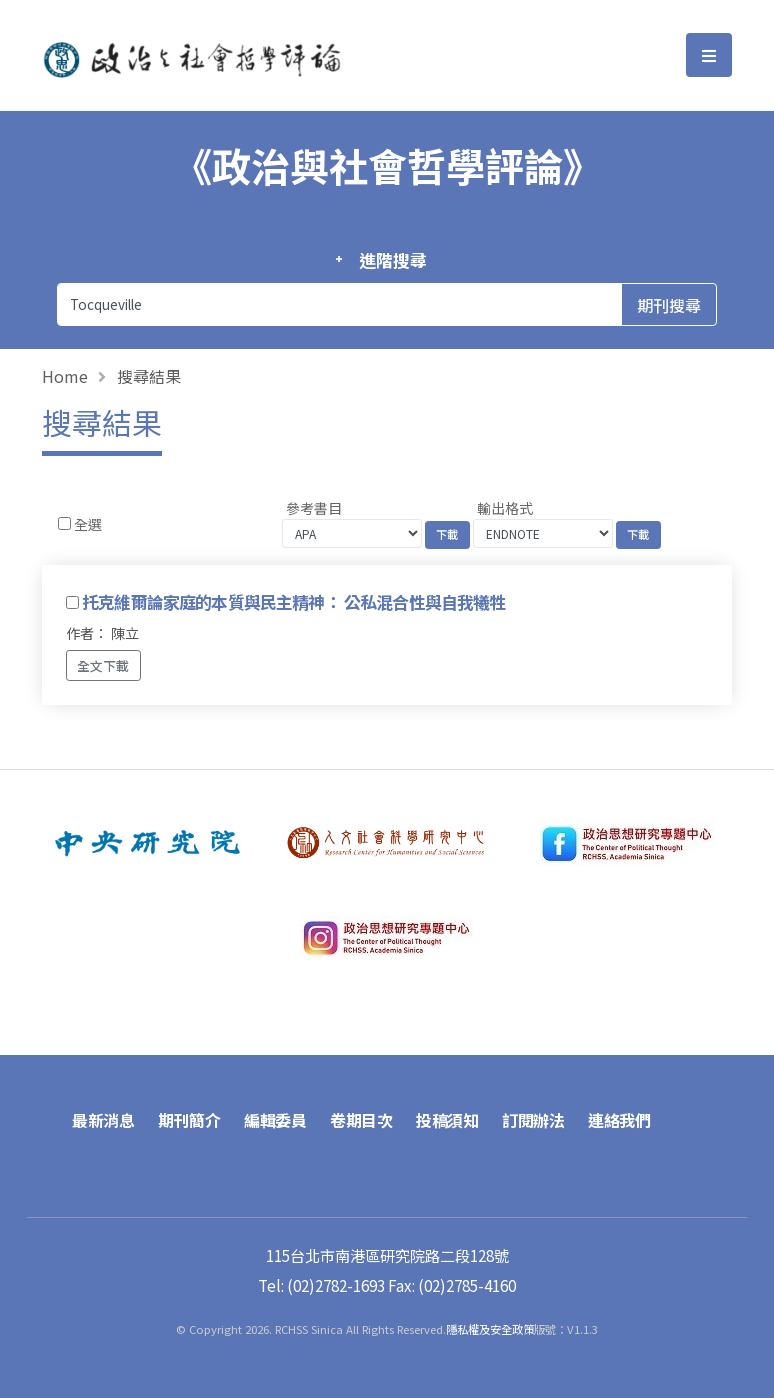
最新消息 (103, 1120)
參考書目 (314, 508)
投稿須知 (447, 1120)
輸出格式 (505, 508)
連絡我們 (619, 1120)
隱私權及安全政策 (490, 1329)
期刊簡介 (189, 1120)
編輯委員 (275, 1120)
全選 (88, 524)
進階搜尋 (392, 260)
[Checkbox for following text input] (64, 523)
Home (65, 376)
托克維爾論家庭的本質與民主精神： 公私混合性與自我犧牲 (293, 602)
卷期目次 (361, 1120)
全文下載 (103, 665)
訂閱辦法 (533, 1120)
